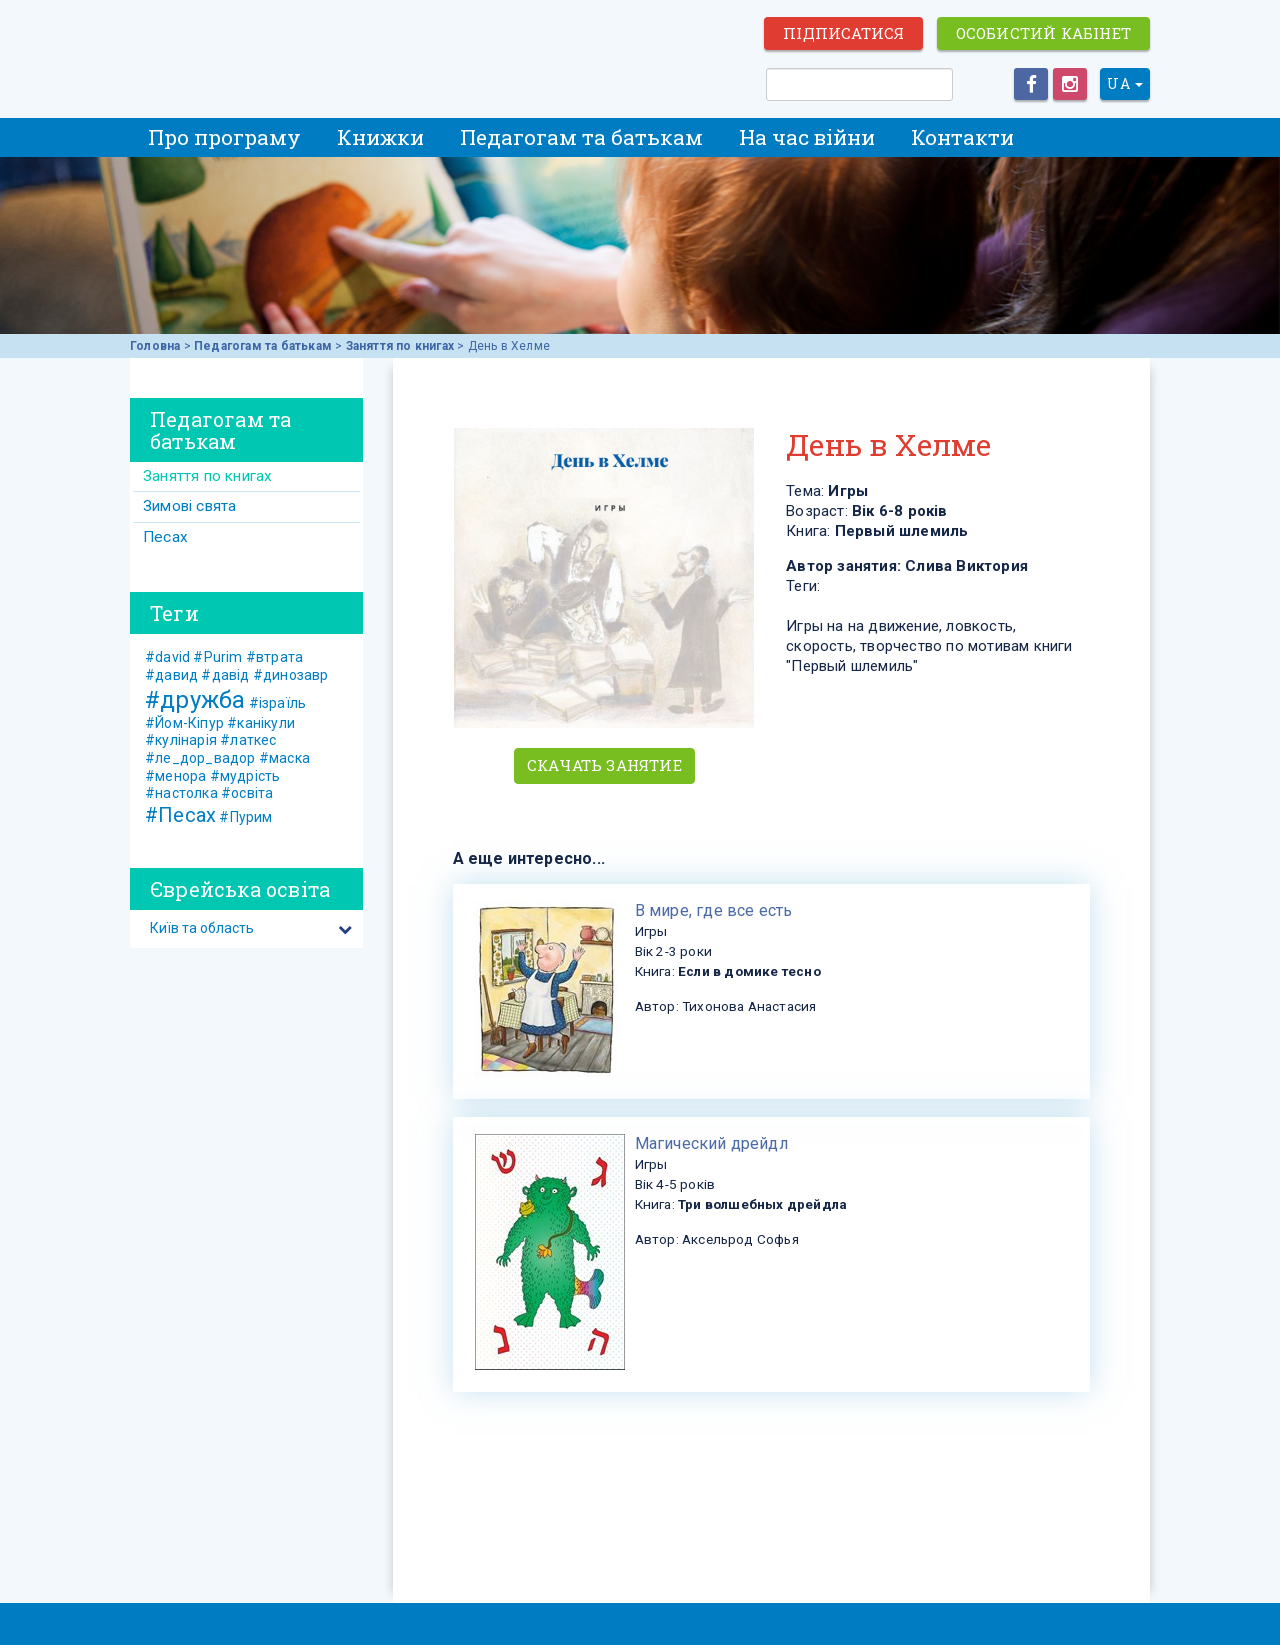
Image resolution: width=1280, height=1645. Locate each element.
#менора (175, 776)
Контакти (962, 137)
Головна (155, 346)
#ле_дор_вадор (200, 758)
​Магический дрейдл (711, 1143)
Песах (165, 537)
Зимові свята (189, 506)
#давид (171, 675)
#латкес (248, 740)
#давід (225, 675)
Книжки (380, 137)
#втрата (274, 657)
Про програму (224, 137)
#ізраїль (278, 703)
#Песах (180, 815)
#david (167, 657)
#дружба (195, 700)
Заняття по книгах (400, 346)
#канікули (261, 723)
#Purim (217, 657)
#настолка (181, 793)
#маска (284, 758)
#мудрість (245, 776)
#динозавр (291, 675)
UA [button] (1125, 83)
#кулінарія (181, 740)
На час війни (807, 137)
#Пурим (245, 817)
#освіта (247, 793)
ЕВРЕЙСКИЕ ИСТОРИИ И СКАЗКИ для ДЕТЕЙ (240, 52)
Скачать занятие (604, 765)
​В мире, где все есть (714, 910)
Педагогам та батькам (581, 137)
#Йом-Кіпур (184, 723)
